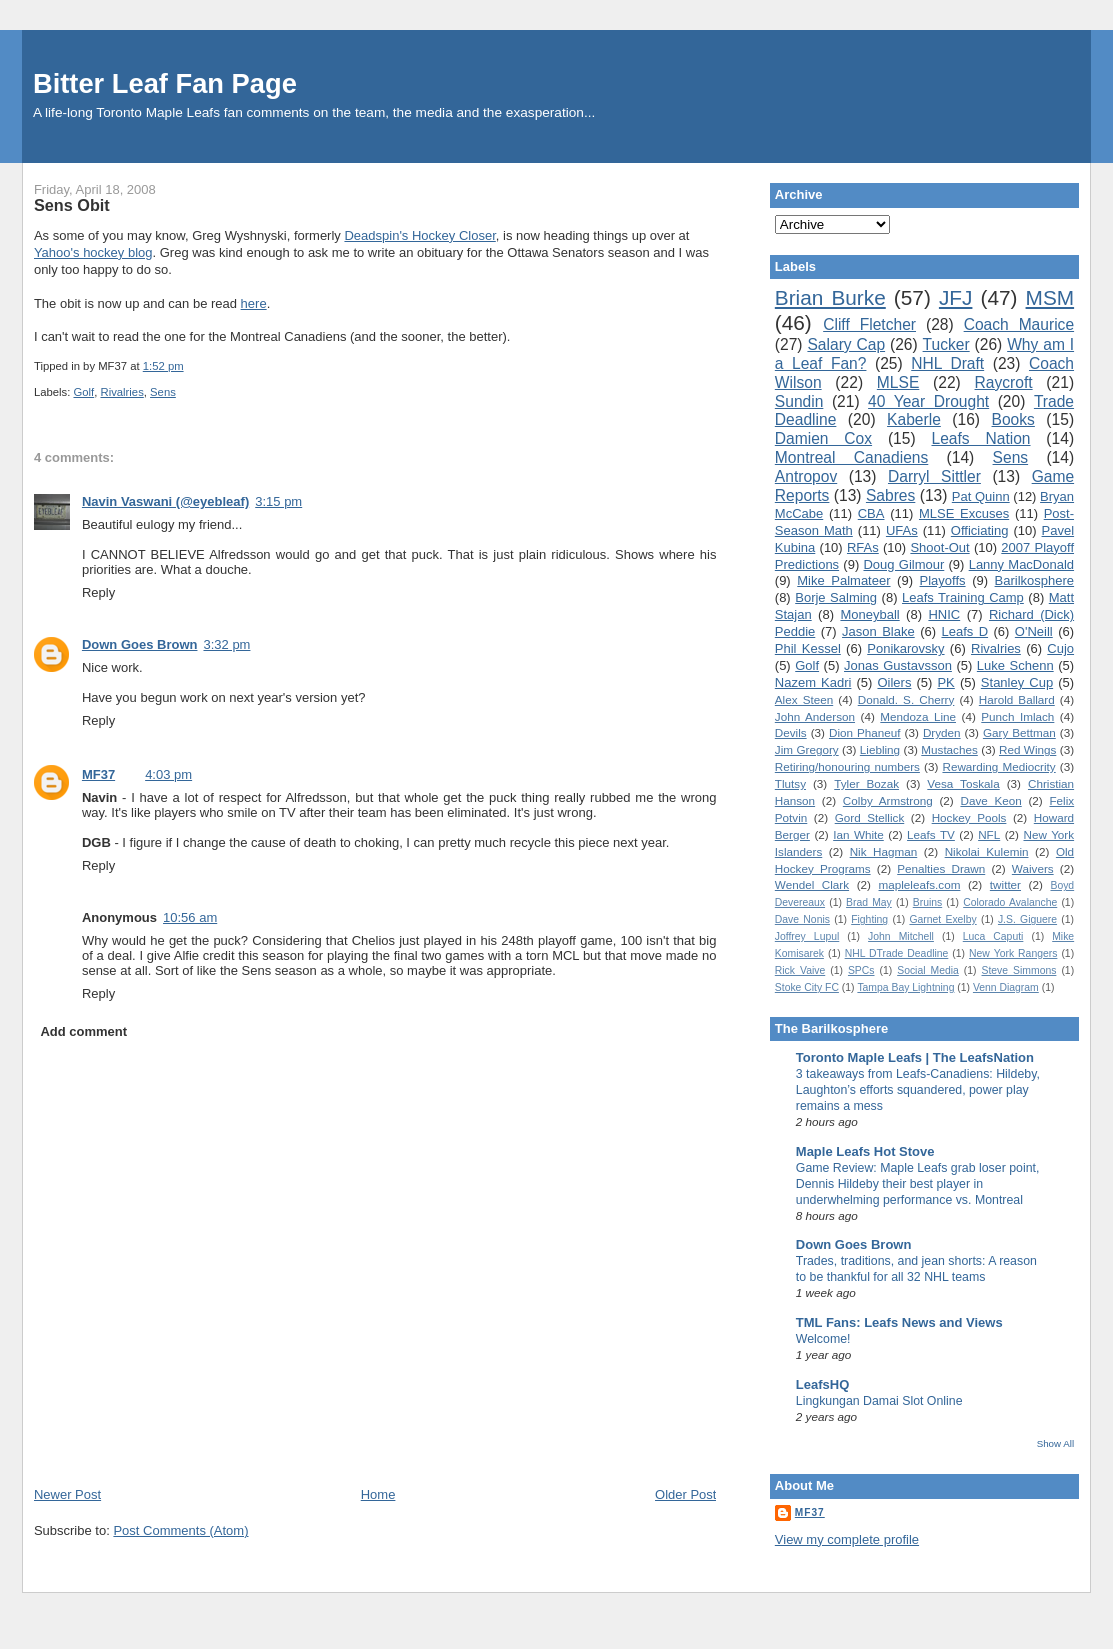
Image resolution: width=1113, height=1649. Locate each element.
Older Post (685, 1494)
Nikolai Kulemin (987, 851)
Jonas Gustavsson (898, 665)
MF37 (98, 774)
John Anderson (815, 716)
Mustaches (949, 749)
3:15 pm (278, 501)
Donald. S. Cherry (906, 699)
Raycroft (1004, 382)
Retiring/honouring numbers (847, 766)
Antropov (806, 476)
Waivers (1033, 868)
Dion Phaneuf (865, 732)
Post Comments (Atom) (180, 1530)
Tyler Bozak (866, 783)
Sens (163, 392)
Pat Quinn (981, 496)
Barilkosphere (1035, 580)
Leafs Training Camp (963, 597)
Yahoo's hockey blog (93, 252)
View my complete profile (847, 1539)
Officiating (980, 530)
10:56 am (190, 917)
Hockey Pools (969, 817)
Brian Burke (830, 297)
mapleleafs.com (920, 884)
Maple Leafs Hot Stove (865, 1151)
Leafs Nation (980, 438)
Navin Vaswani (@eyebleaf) (165, 501)
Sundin (799, 401)
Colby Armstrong (888, 800)
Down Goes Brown (140, 644)
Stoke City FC (807, 987)
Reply (98, 592)
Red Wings (1027, 749)
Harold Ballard (1017, 699)
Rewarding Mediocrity (998, 766)
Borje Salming (836, 597)
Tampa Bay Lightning (905, 987)
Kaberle (914, 419)
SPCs (861, 970)
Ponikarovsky (905, 648)
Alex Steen (804, 699)
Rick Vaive (800, 970)
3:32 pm (226, 644)
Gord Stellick (870, 817)
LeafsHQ (822, 1384)
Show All (1055, 1443)
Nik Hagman (884, 851)
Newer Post (67, 1494)
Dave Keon (990, 800)
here (254, 303)
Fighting (869, 919)
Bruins (927, 902)
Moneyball (869, 614)
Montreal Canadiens (851, 457)
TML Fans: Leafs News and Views (899, 1322)
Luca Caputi (993, 936)
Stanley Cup (1017, 682)
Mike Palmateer (843, 580)
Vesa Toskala (963, 783)
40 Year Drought (928, 401)
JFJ (956, 297)
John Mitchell (901, 936)
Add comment (83, 1031)
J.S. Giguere (1027, 919)
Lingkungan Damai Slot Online (879, 1401)
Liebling (880, 749)
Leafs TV (931, 834)
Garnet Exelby (942, 919)
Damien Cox (823, 438)
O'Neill (1034, 631)
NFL (989, 834)
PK (945, 682)
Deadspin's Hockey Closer (419, 235)
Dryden (942, 732)
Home (378, 1494)
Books (1013, 419)
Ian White (858, 834)
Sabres (890, 495)
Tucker (946, 344)
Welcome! (823, 1339)
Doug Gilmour (903, 564)
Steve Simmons (1019, 970)
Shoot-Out (939, 547)
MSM (1050, 297)
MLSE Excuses (964, 513)
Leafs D (964, 631)
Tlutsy (790, 783)
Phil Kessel (808, 648)
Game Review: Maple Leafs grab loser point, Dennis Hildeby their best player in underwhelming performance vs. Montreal (918, 1184)
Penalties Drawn (941, 868)
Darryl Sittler (934, 476)
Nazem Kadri (813, 682)
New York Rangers (1013, 953)
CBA (871, 513)
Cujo (1060, 648)
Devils (791, 732)
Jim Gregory (807, 749)
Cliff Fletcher (869, 324)
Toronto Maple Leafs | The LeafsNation (915, 1057)
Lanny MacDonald (1021, 564)
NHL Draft (947, 363)
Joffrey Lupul (807, 936)
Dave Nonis (802, 919)
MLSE (898, 382)
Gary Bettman (1019, 732)
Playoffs (943, 580)
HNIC (944, 614)
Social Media (928, 970)
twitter (1005, 884)
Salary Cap (846, 344)
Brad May (869, 902)
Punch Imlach (1017, 716)
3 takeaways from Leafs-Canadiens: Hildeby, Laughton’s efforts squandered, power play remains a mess (918, 1090)
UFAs (902, 530)
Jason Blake (878, 631)
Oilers (894, 682)
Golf (83, 392)
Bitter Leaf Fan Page (165, 83)
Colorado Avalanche (1010, 902)
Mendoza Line (918, 716)
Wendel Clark (812, 884)
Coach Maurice (1019, 324)
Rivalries (121, 392)
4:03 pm (168, 774)
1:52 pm (163, 366)
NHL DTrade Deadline (897, 953)
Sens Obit (72, 205)
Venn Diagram (1006, 987)
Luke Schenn (1015, 665)
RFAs (863, 547)
